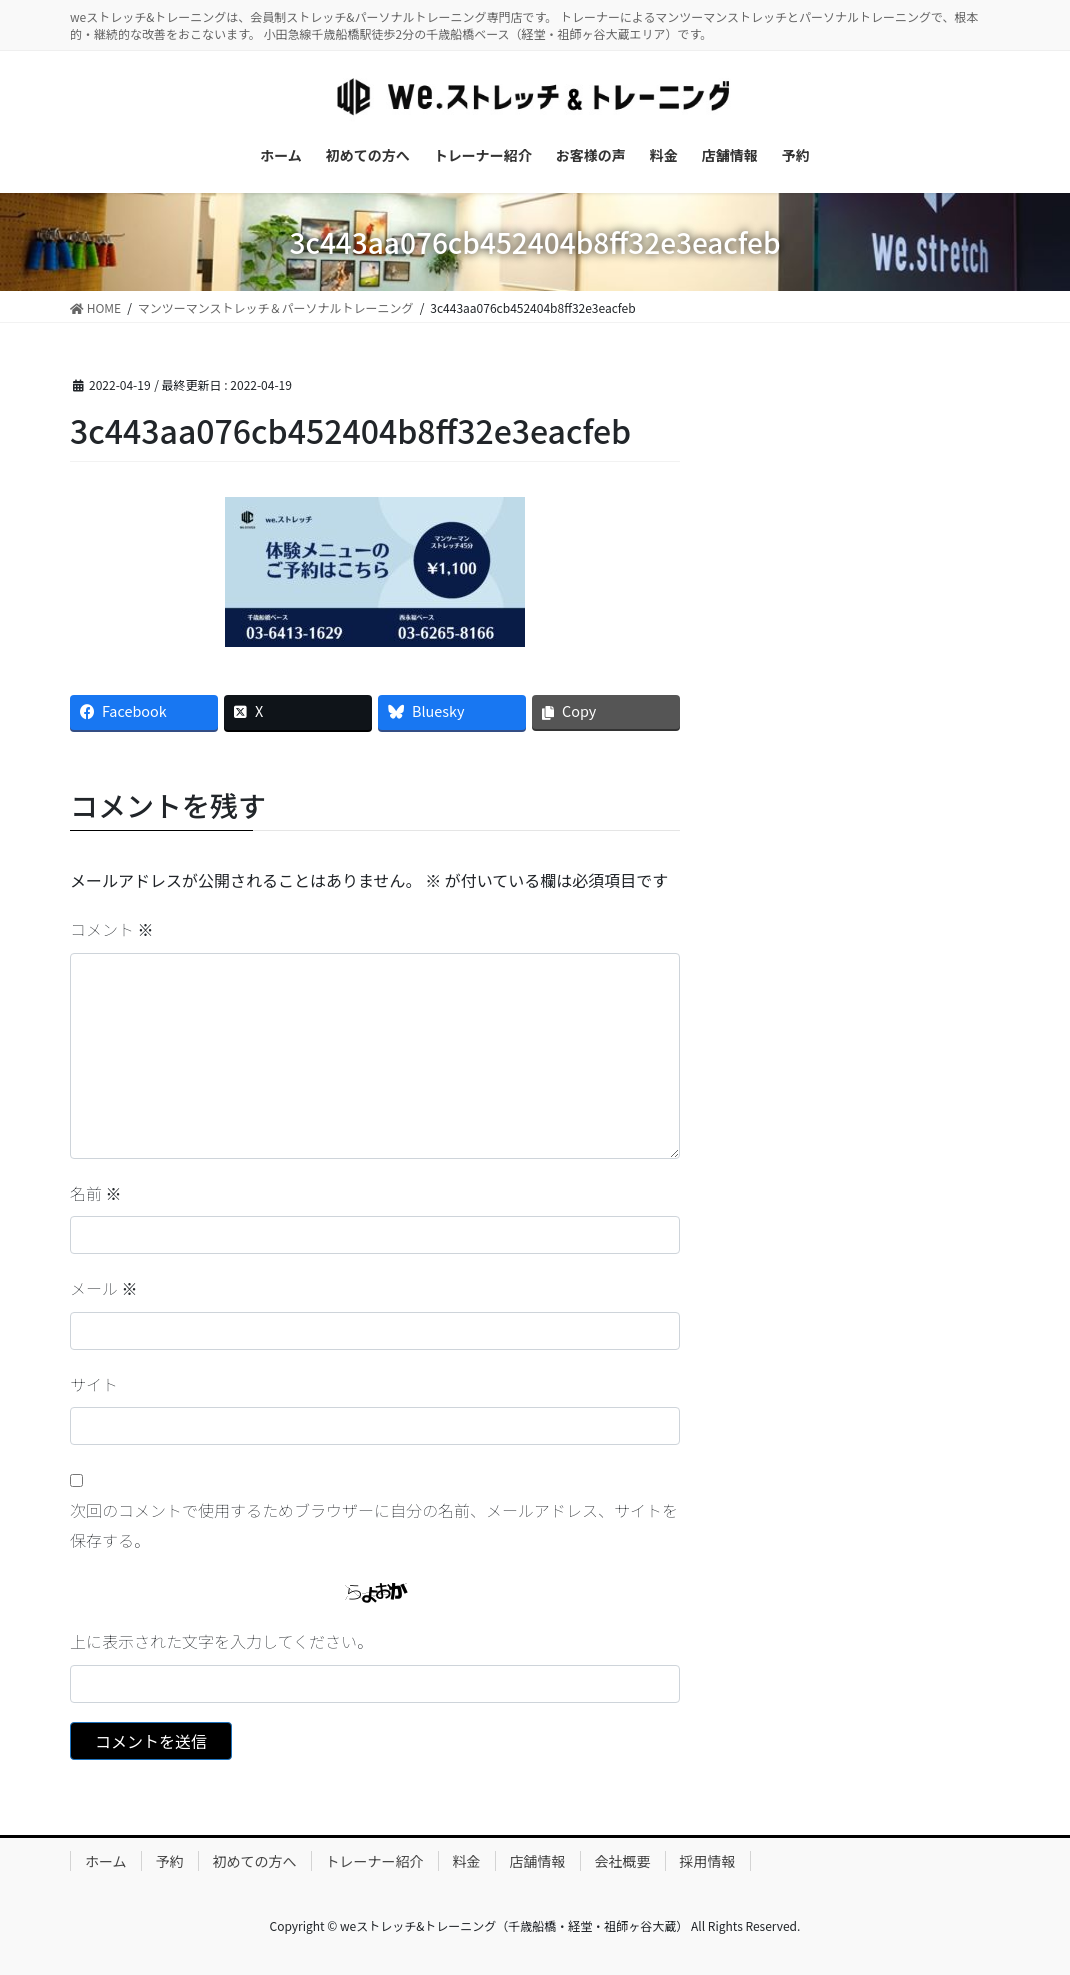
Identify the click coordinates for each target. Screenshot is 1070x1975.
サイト (94, 1384)
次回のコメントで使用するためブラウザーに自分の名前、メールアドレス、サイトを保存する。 (374, 1525)
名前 (96, 1193)
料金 (467, 1861)
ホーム (106, 1861)
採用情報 (708, 1861)
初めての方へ (255, 1861)
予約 (170, 1861)
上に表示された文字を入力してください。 (221, 1641)
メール (104, 1288)
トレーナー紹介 (375, 1861)
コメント (112, 929)
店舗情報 (538, 1861)
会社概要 (623, 1861)
